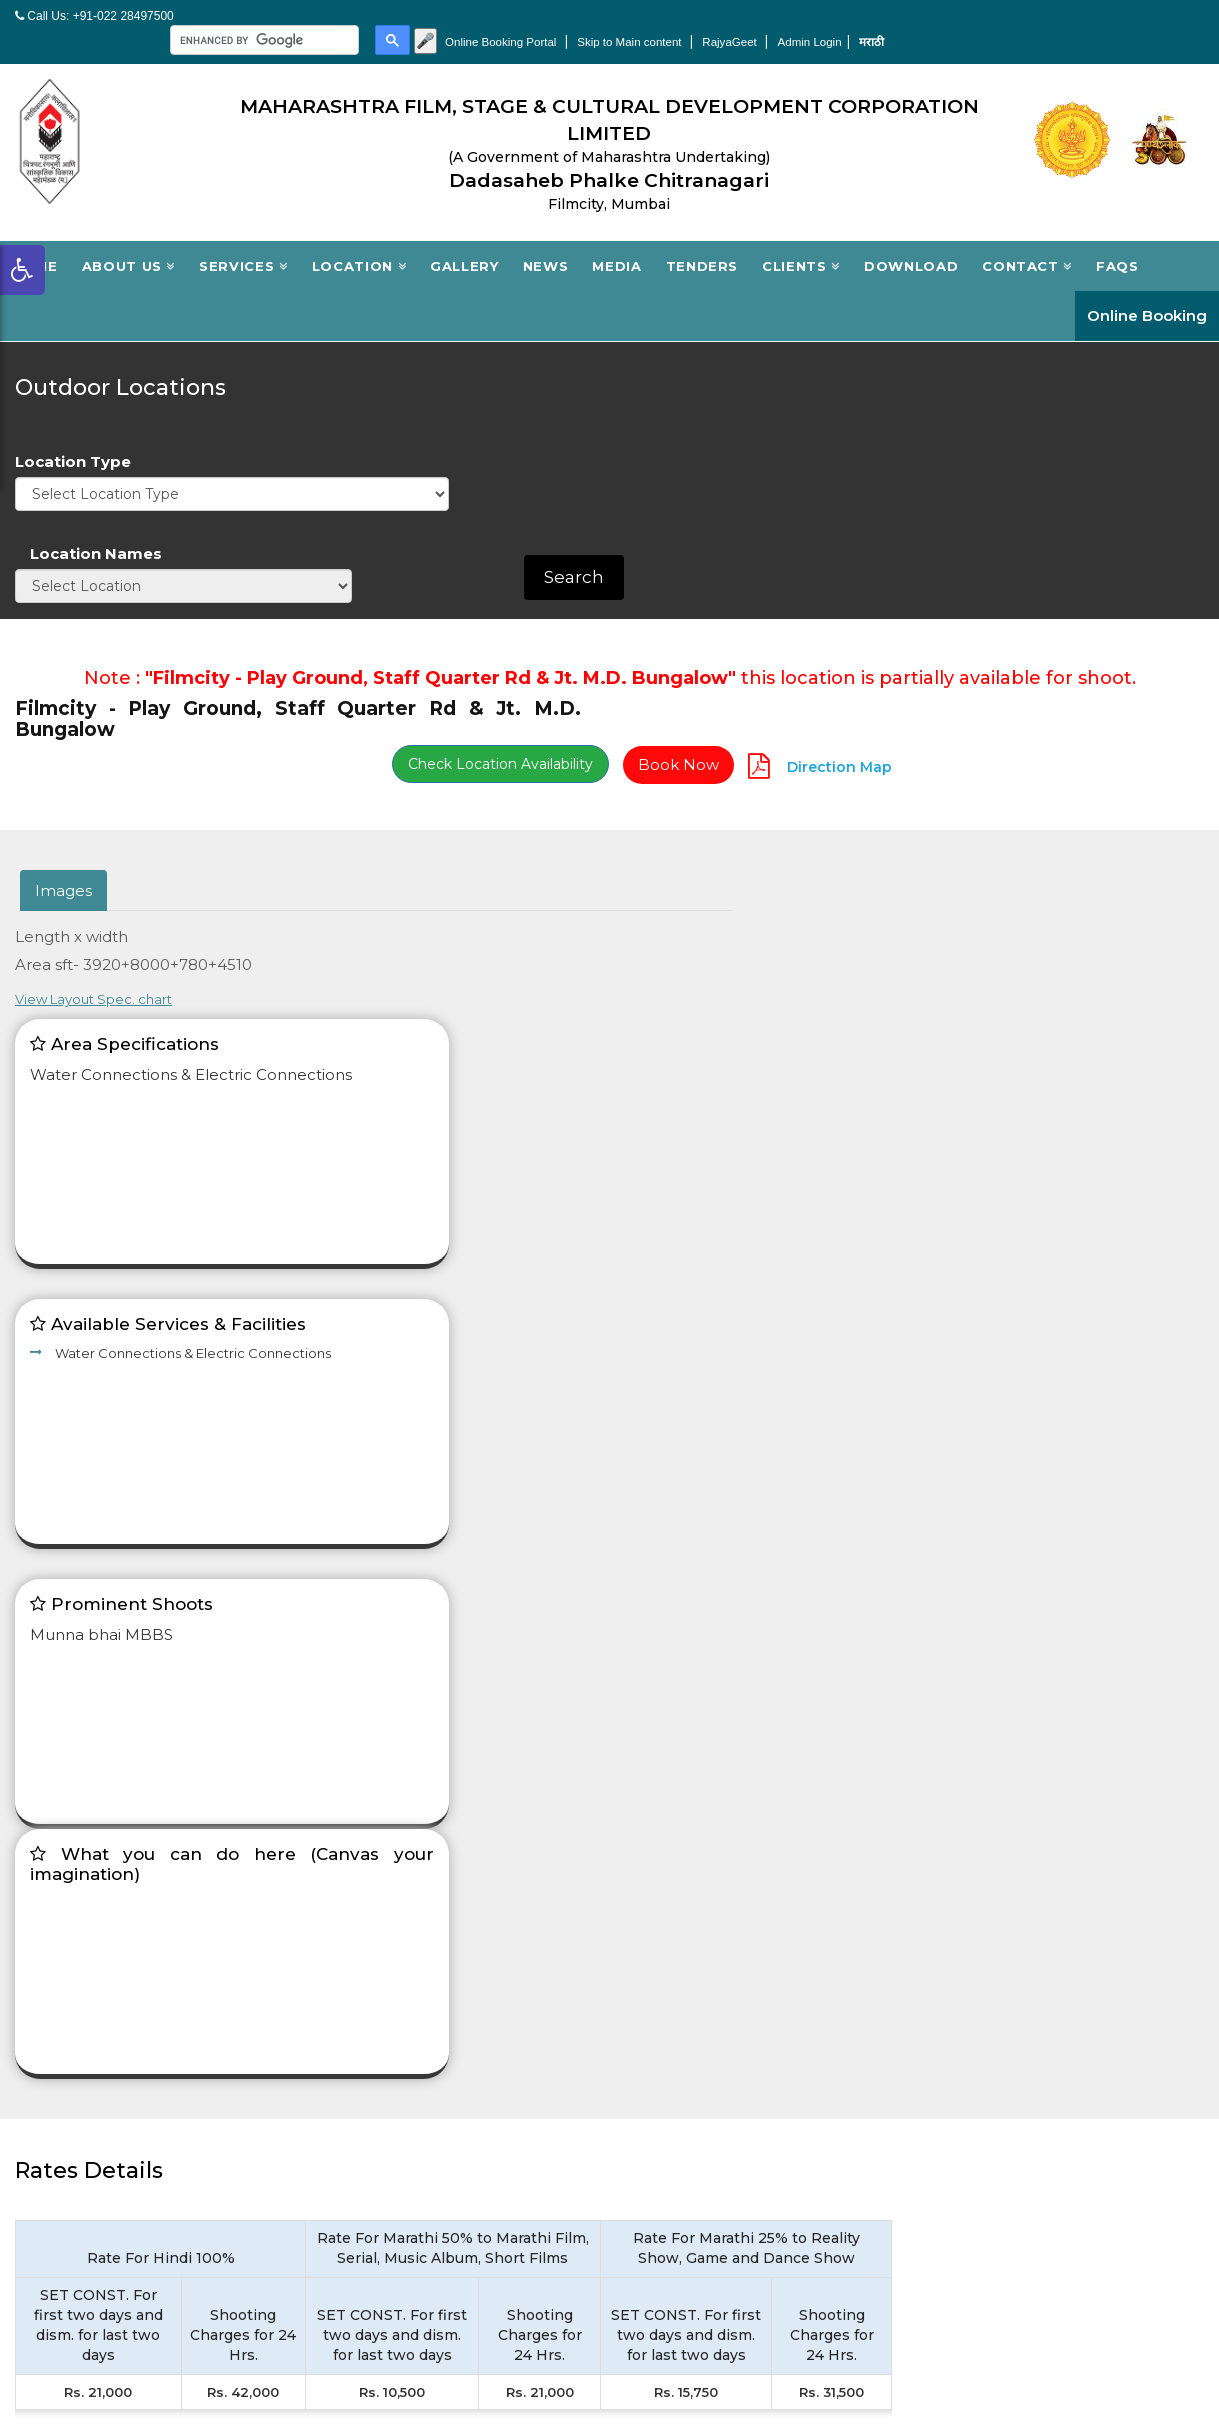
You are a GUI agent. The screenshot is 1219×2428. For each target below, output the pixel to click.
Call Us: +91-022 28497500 (94, 17)
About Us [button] (129, 244)
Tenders (702, 244)
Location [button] (359, 244)
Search (1154, 378)
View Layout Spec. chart (703, 700)
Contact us (667, 2063)
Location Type (683, 345)
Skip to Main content (930, 22)
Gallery (464, 244)
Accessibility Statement (714, 2094)
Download (911, 244)
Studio (345, 1968)
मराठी (1182, 22)
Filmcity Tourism (993, 1968)
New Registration (386, 2164)
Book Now (990, 512)
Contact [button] (1027, 244)
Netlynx (1183, 2341)
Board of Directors (697, 1968)
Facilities (353, 2031)
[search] (552, 20)
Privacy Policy (677, 2226)
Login (341, 2132)
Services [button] (243, 244)
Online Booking (1147, 293)
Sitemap (961, 2031)
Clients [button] (801, 244)
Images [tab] (63, 637)
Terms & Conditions (697, 1667)
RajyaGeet (1035, 22)
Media (616, 244)
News (546, 244)
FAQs (1117, 244)
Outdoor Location (389, 2000)
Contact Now (1038, 1818)
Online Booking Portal (795, 22)
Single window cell (1001, 2000)
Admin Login (1117, 22)
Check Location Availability (812, 511)
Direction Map (1149, 514)
